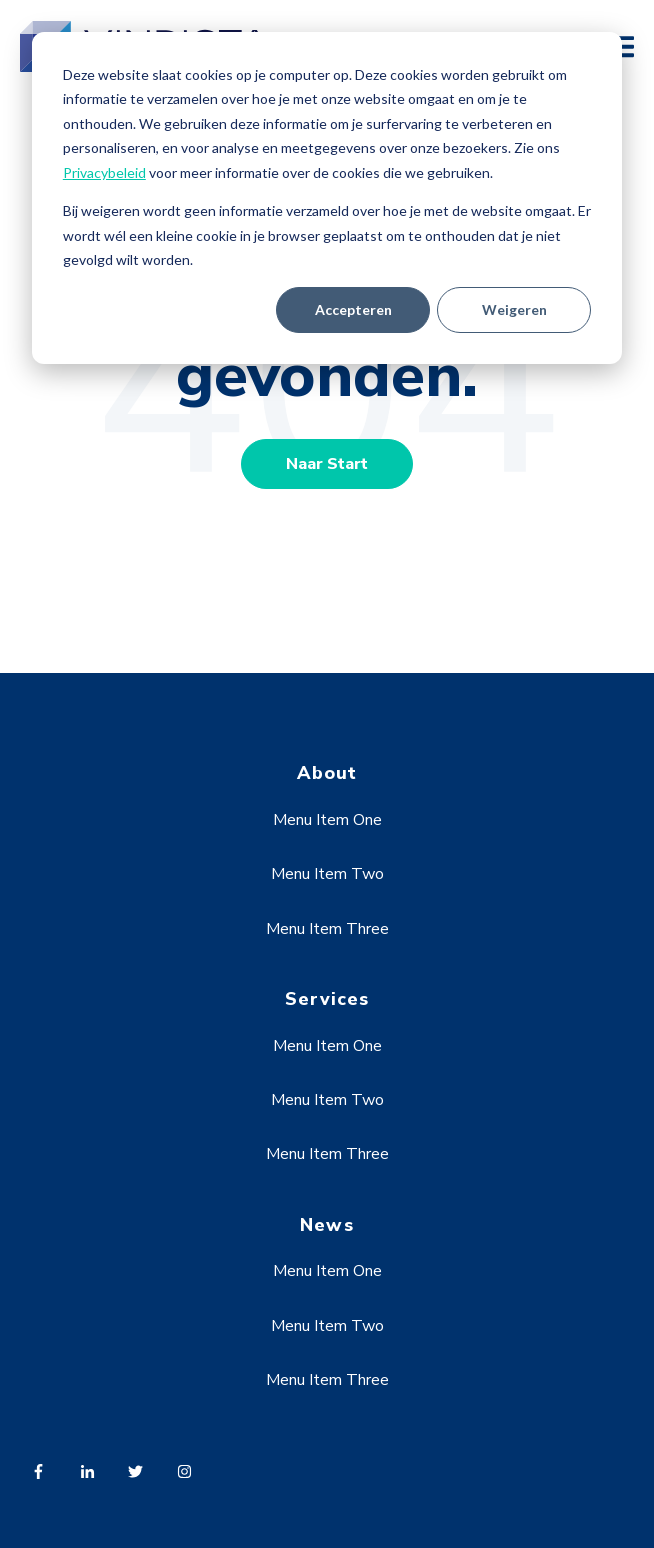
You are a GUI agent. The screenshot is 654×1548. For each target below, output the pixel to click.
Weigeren (514, 309)
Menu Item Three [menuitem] (327, 929)
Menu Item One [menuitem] (327, 820)
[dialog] (327, 198)
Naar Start (327, 464)
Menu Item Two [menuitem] (327, 874)
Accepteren (353, 309)
